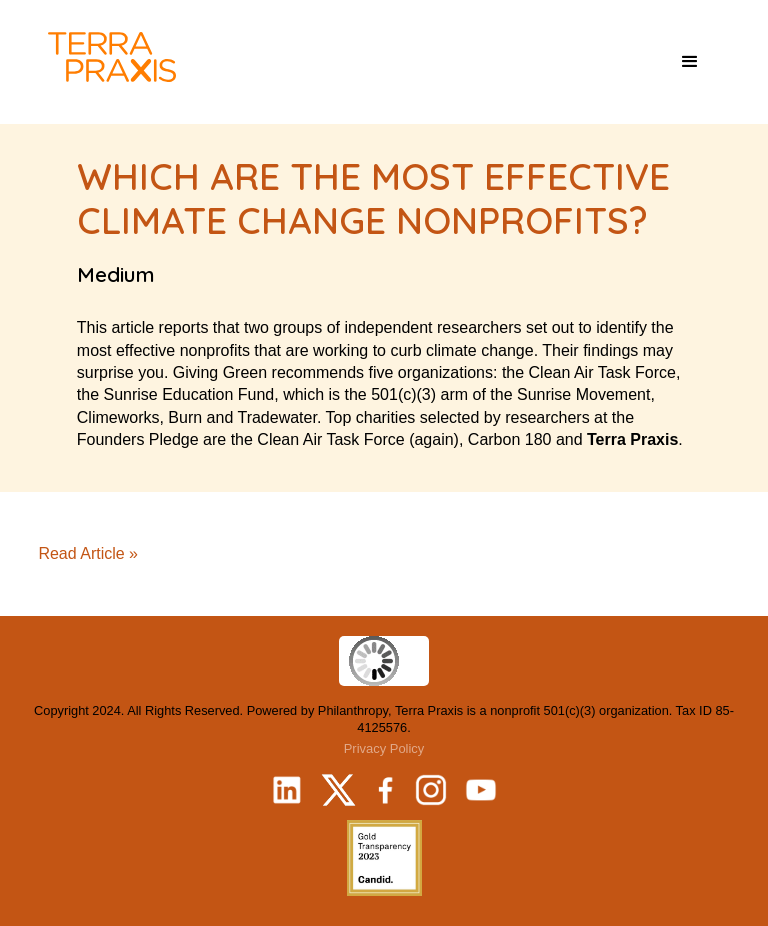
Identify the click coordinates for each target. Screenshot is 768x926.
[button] (690, 62)
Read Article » (88, 553)
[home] (112, 57)
